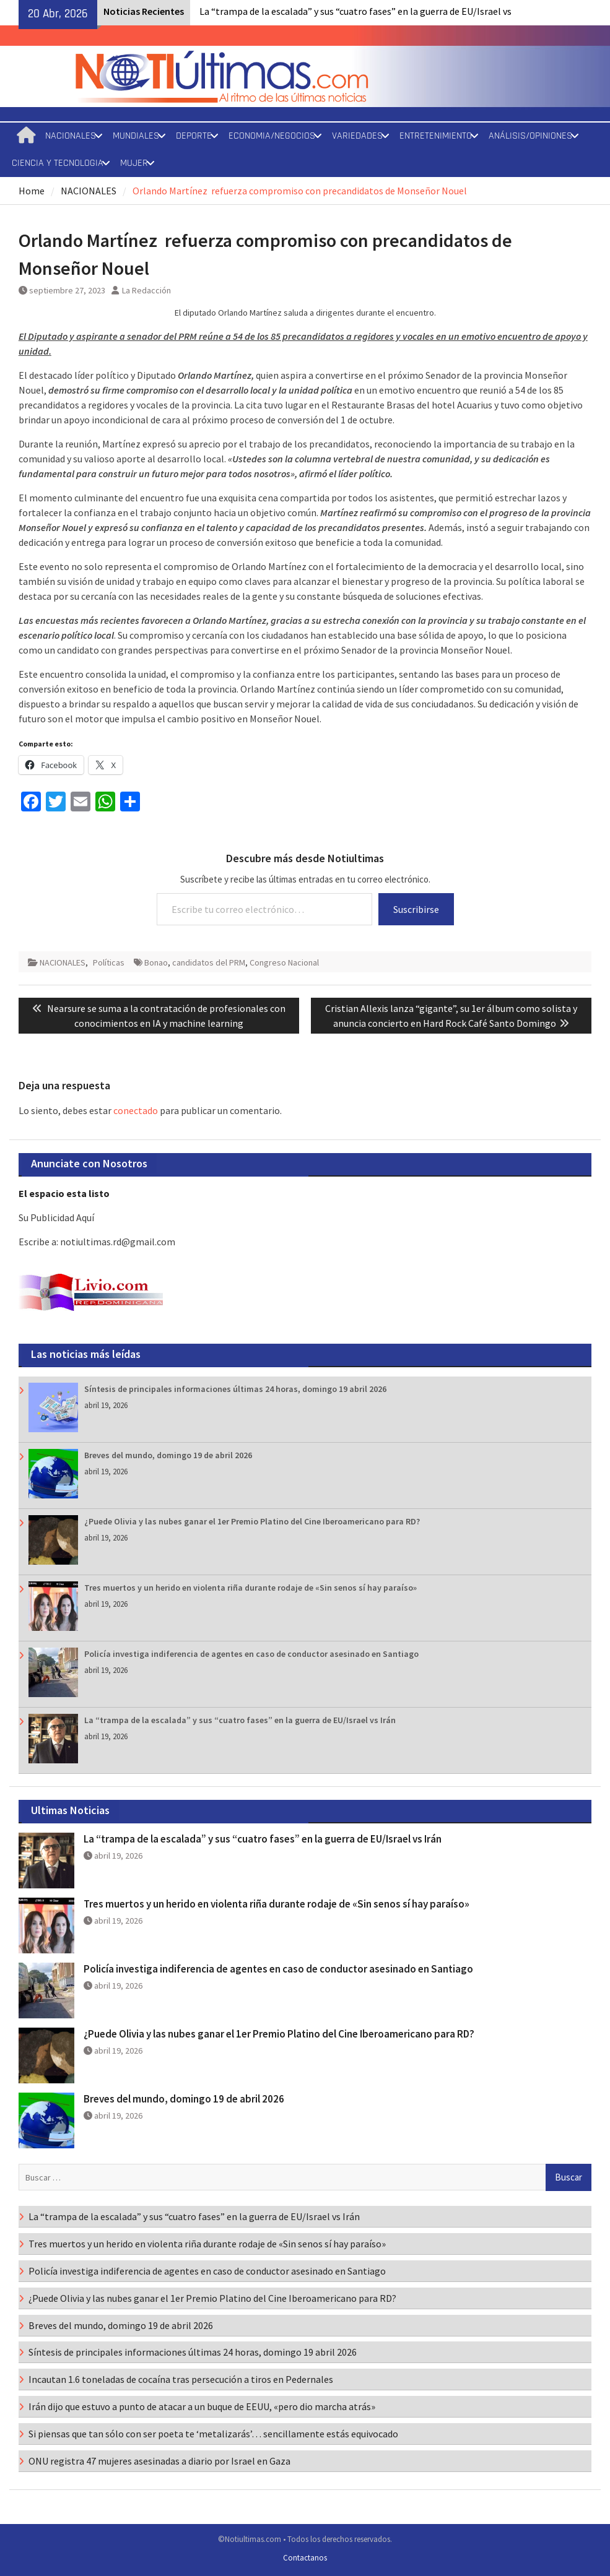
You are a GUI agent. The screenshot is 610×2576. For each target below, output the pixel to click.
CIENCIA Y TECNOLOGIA (57, 163)
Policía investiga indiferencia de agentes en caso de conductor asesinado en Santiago (251, 1653)
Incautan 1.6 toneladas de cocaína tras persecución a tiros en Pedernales (180, 2379)
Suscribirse (416, 909)
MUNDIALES (136, 135)
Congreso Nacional (284, 962)
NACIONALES (70, 135)
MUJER (134, 163)
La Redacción (146, 290)
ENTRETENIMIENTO (435, 135)
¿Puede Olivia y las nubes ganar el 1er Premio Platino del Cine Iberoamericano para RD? (252, 1521)
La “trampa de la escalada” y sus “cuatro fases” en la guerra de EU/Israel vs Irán (240, 1720)
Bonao (156, 962)
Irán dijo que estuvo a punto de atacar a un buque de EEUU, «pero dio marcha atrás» (201, 2406)
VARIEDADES (357, 135)
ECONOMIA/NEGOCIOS (272, 135)
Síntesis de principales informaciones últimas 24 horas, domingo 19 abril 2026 (235, 1388)
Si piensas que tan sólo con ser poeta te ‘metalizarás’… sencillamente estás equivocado (213, 2433)
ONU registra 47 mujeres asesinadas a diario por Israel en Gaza (159, 2461)
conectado (135, 1110)
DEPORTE (194, 135)
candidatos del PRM (208, 962)
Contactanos (305, 2557)
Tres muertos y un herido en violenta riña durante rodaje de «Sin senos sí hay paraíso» (250, 1587)
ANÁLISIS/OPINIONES (530, 135)
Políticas (108, 962)
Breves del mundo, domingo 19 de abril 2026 (168, 1455)
